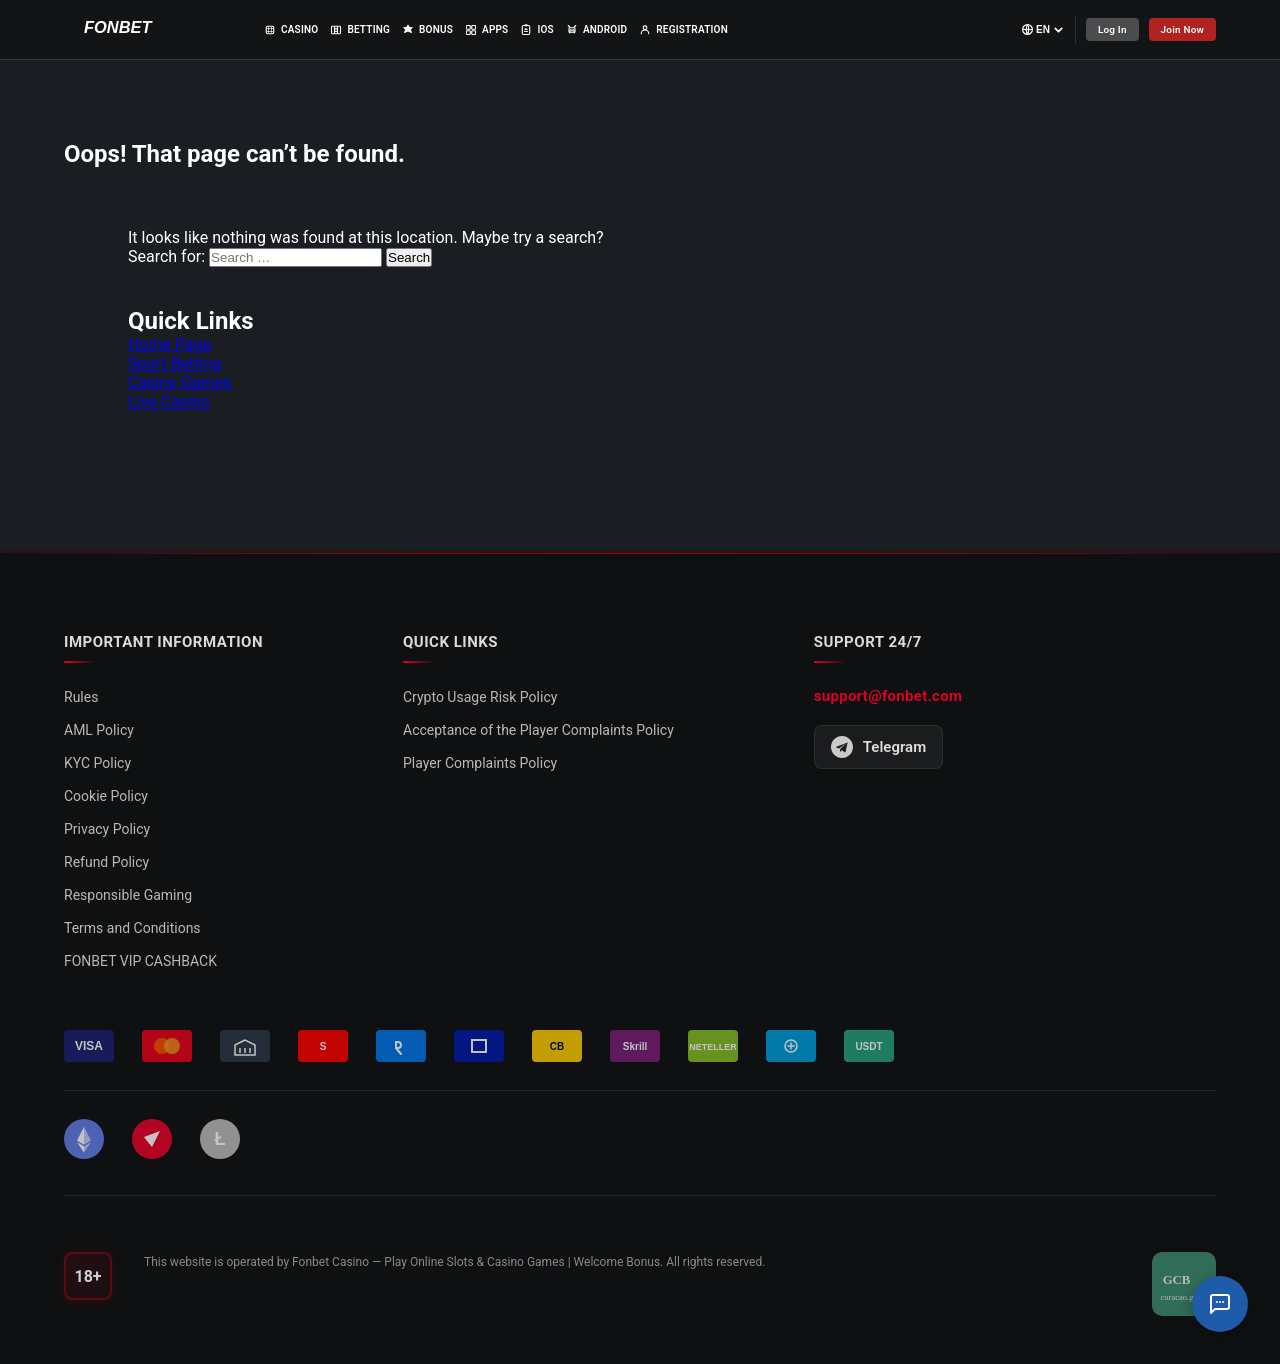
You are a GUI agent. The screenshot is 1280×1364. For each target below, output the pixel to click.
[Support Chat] (1220, 1304)
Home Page (169, 344)
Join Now (1182, 29)
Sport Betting (174, 363)
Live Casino (169, 401)
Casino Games (180, 382)
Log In (1111, 29)
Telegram (878, 747)
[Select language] (1043, 29)
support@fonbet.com (888, 696)
